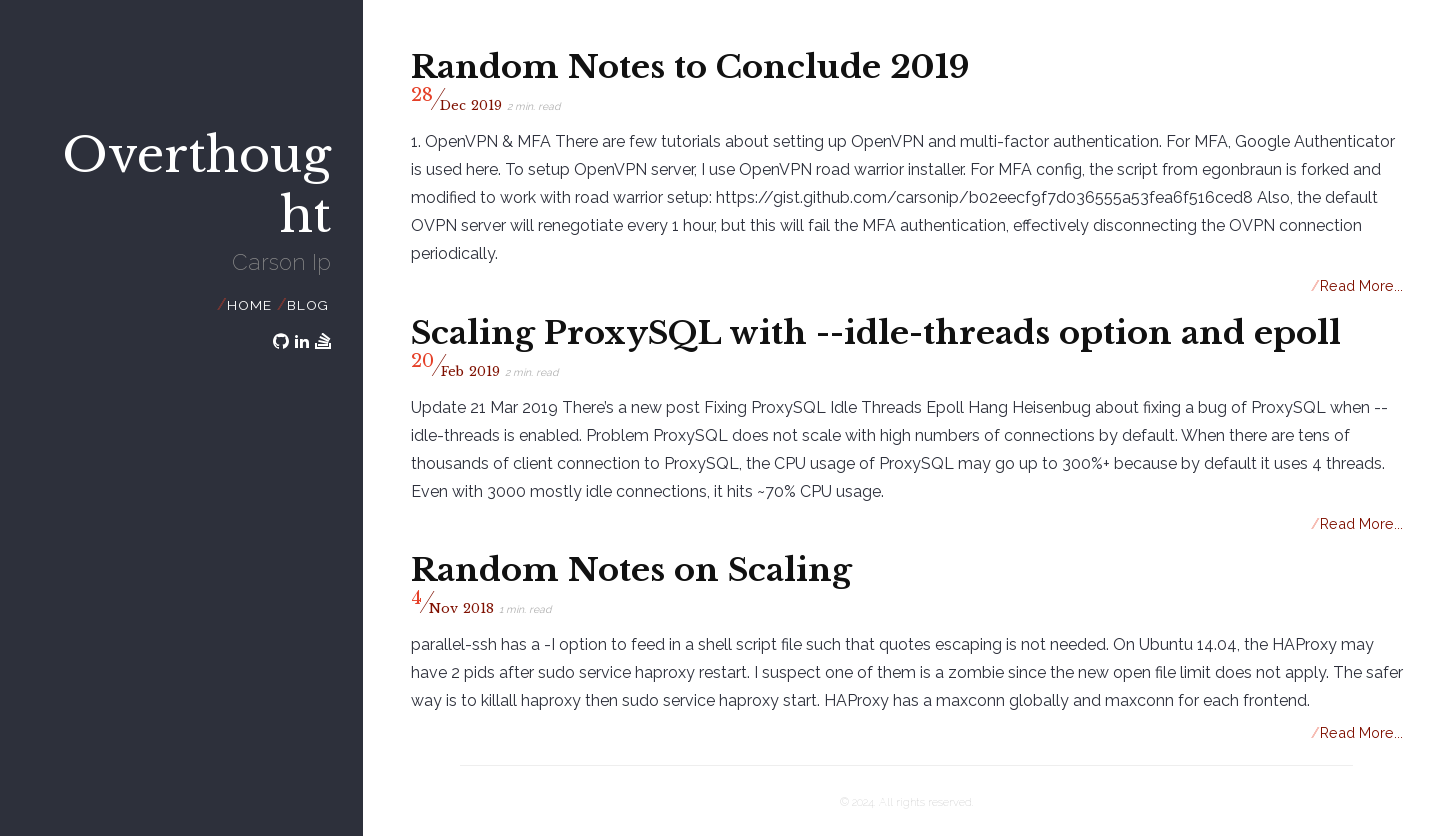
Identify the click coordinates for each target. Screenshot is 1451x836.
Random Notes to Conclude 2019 (690, 67)
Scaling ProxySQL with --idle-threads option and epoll (876, 333)
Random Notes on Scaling (631, 570)
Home (249, 305)
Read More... (1357, 285)
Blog (308, 305)
